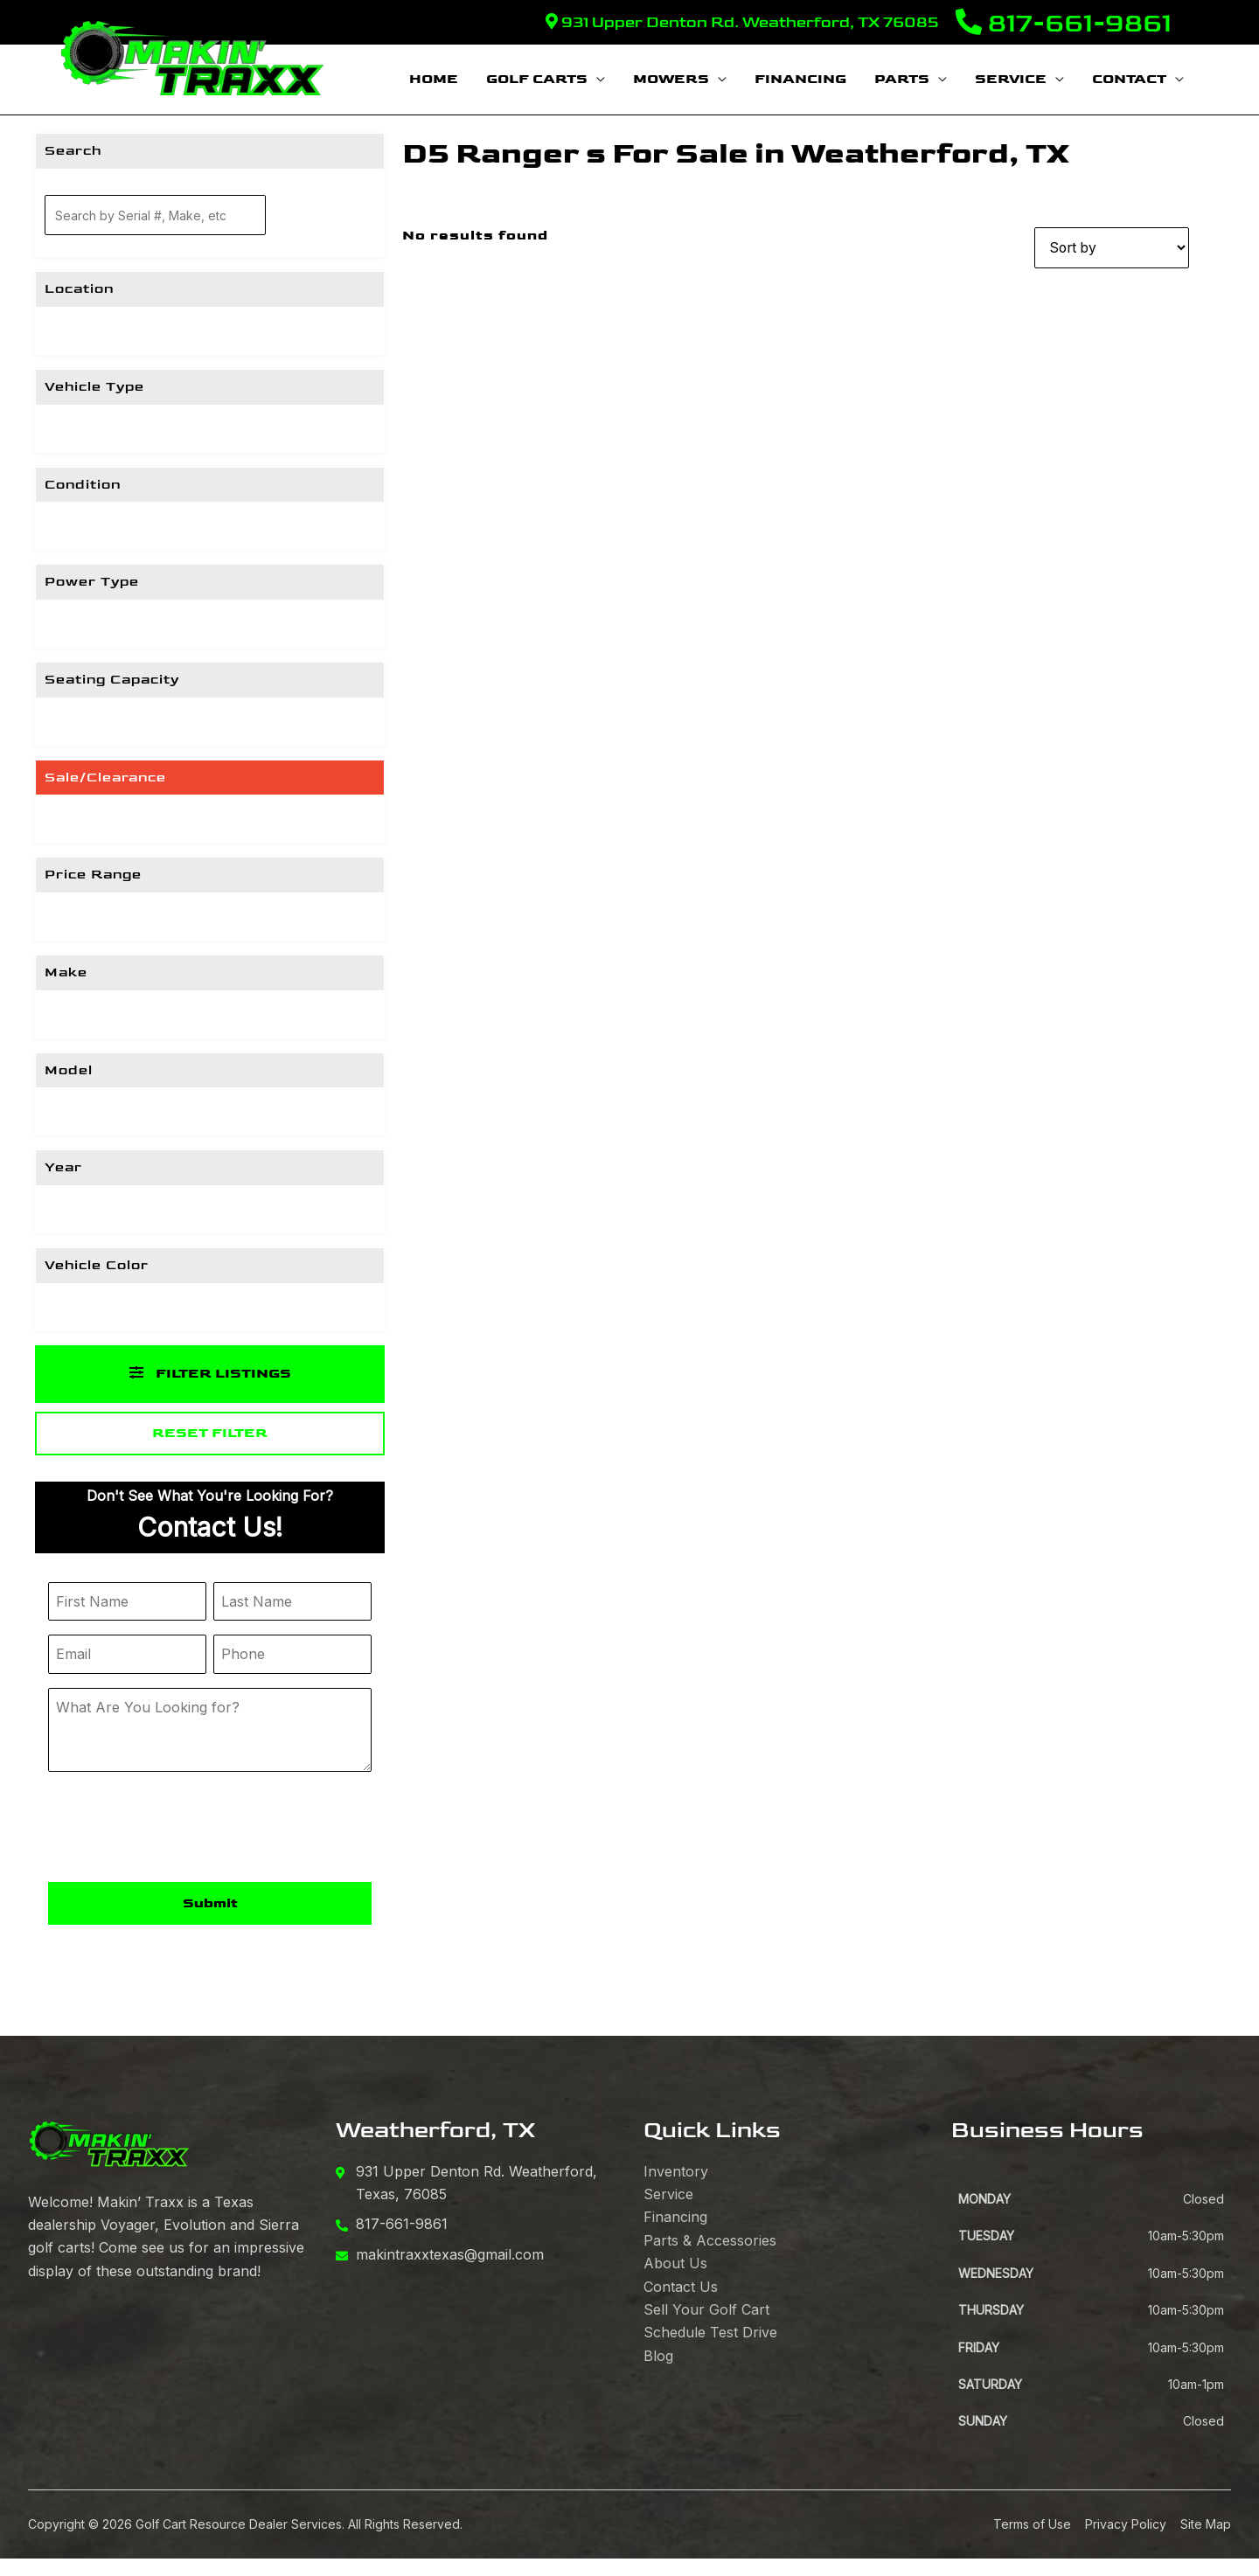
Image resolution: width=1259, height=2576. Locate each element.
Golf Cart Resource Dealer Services (239, 2524)
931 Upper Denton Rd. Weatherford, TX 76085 (742, 22)
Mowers (671, 79)
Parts (901, 79)
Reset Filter (210, 1433)
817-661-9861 (1064, 23)
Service (1011, 79)
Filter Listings (210, 1373)
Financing (800, 79)
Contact (1129, 79)
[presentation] (181, 1829)
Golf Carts (537, 79)
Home (433, 79)
